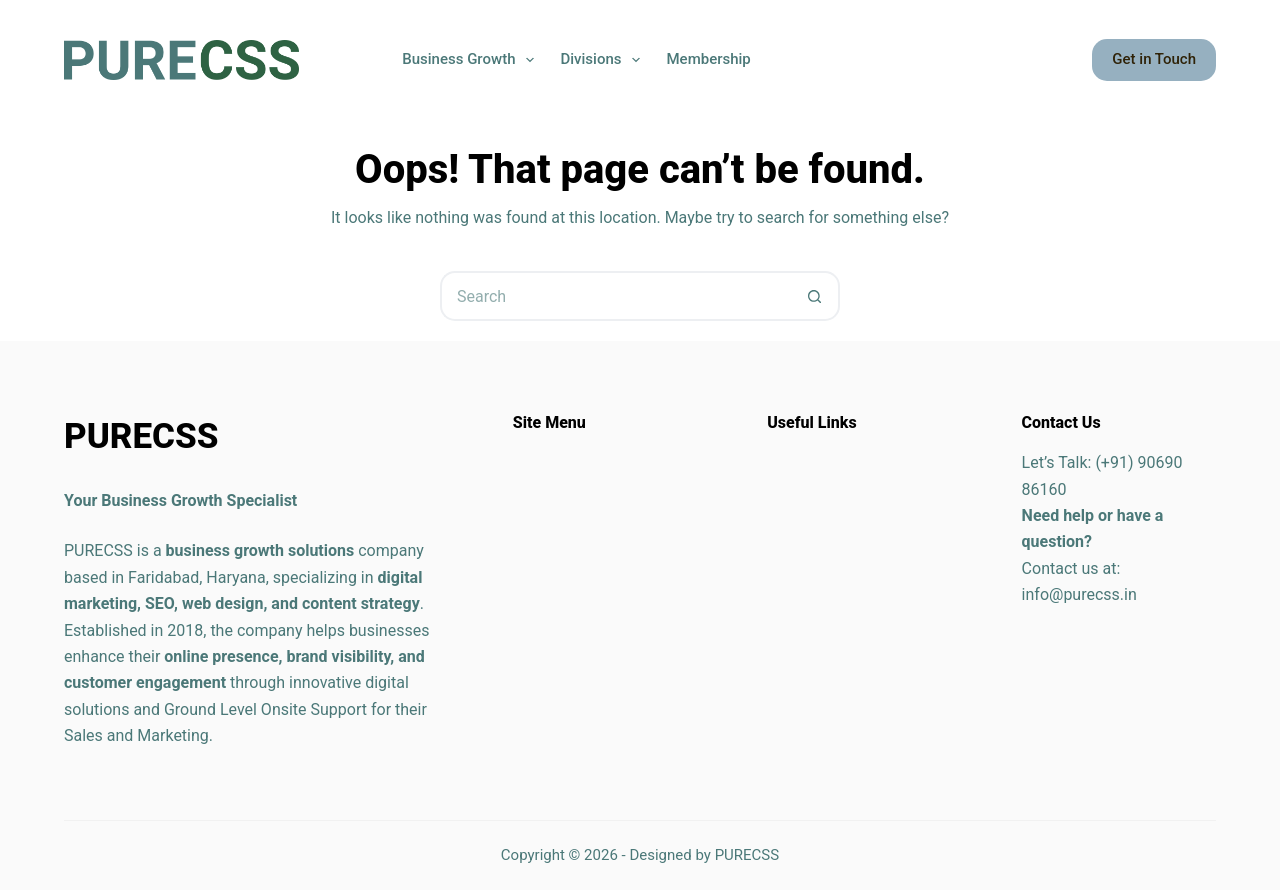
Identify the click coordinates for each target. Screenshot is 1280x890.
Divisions (604, 60)
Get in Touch (1154, 59)
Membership (708, 59)
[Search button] (815, 296)
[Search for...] (615, 296)
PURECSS (747, 855)
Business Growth (472, 60)
